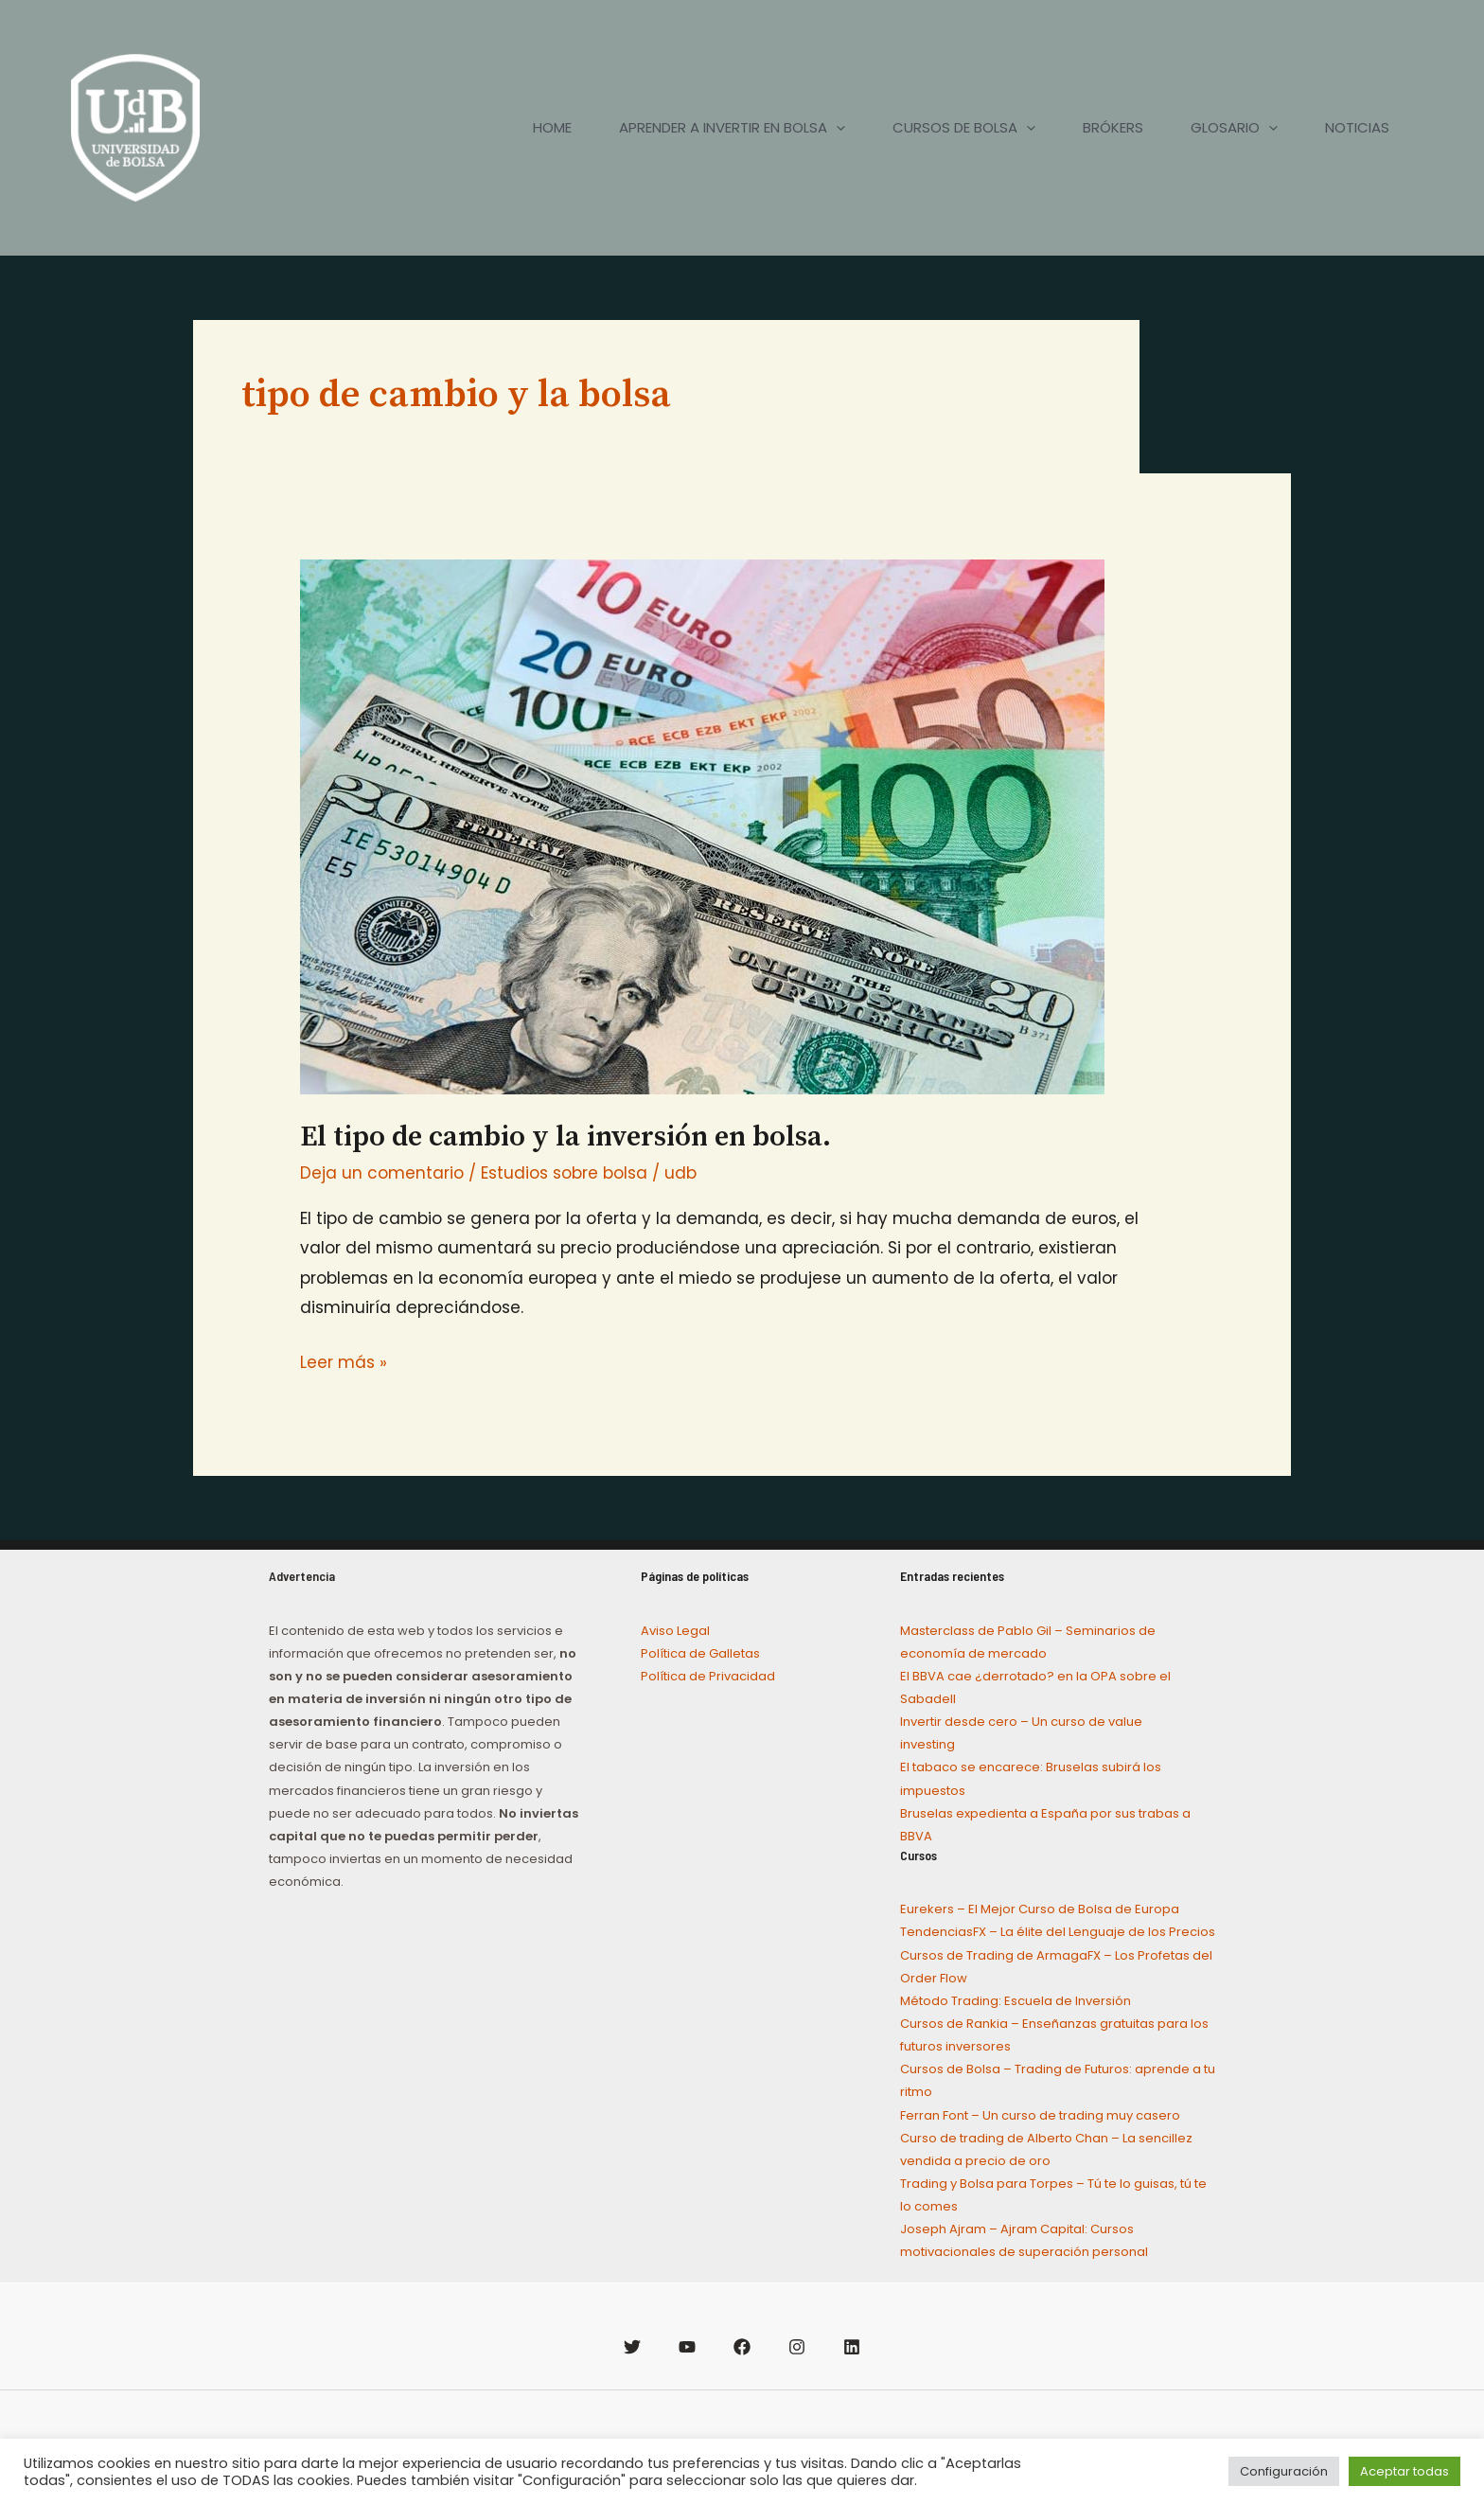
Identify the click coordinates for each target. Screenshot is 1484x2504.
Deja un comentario (382, 1173)
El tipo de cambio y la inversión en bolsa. (565, 1137)
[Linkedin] (851, 2346)
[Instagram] (796, 2346)
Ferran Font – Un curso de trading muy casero (1040, 2115)
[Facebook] (742, 2346)
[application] (836, 128)
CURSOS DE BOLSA (963, 128)
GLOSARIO (1234, 128)
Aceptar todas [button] (1404, 2471)
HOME (552, 127)
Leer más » (343, 1361)
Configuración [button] (1284, 2471)
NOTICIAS (1357, 127)
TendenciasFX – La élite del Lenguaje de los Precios (1057, 1932)
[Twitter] (632, 2346)
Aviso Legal (675, 1631)
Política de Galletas (700, 1653)
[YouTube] (687, 2346)
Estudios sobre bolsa (564, 1173)
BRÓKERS (1113, 127)
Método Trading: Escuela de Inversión (1015, 2001)
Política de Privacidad (708, 1676)
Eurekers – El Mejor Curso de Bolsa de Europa (1039, 1909)
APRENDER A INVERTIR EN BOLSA (732, 128)
